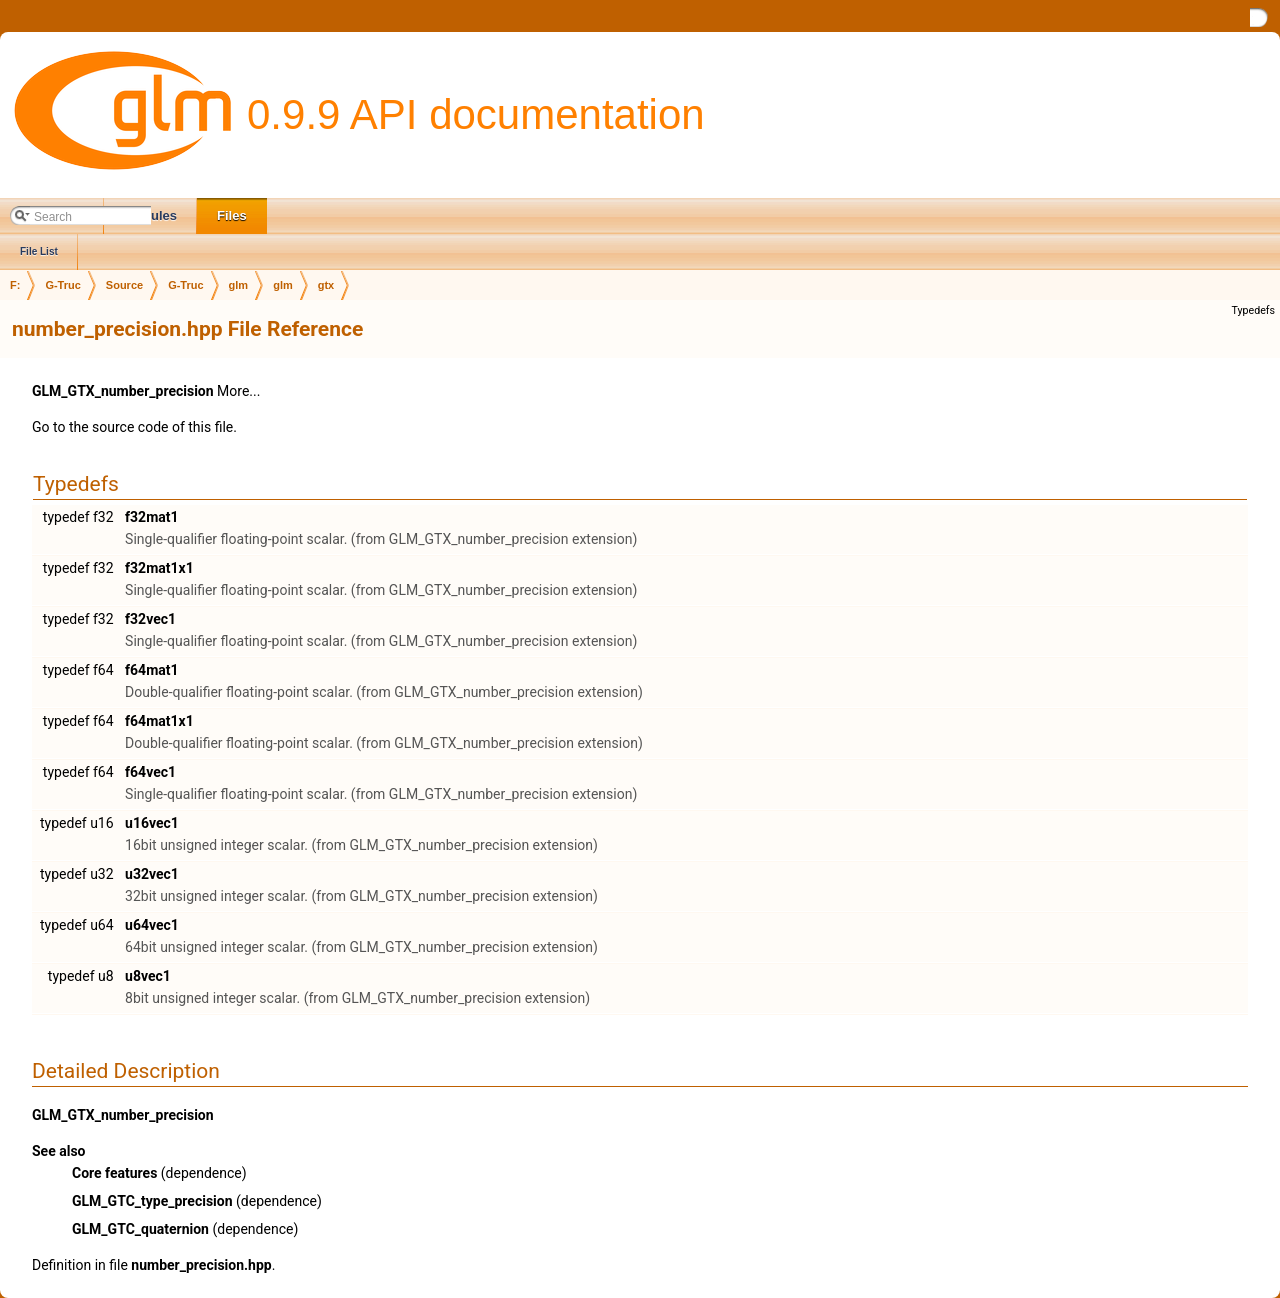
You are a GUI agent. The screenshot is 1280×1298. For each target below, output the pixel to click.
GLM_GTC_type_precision (152, 1201)
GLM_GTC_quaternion (140, 1229)
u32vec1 (152, 874)
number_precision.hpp (201, 1265)
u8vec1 (148, 976)
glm (239, 285)
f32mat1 (151, 517)
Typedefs (1253, 310)
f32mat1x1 (159, 568)
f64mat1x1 (159, 721)
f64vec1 (150, 772)
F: (15, 285)
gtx (326, 285)
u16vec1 (152, 823)
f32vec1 (150, 619)
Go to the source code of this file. (134, 427)
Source (124, 285)
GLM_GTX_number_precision (123, 391)
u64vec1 (152, 925)
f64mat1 (151, 670)
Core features (114, 1173)
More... (238, 391)
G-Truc (62, 285)
